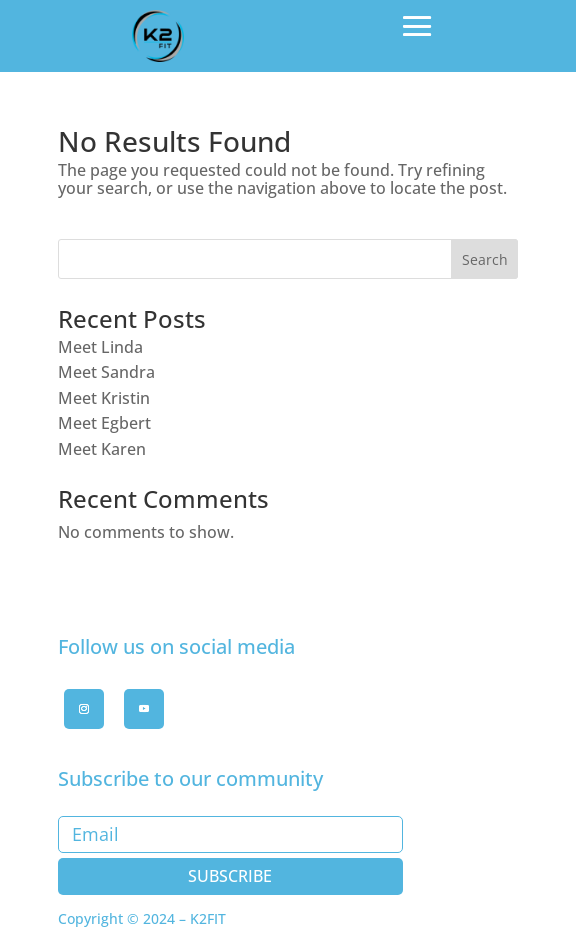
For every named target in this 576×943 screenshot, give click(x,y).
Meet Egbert (104, 423)
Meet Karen (102, 449)
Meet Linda (100, 347)
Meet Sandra (106, 372)
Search (485, 259)
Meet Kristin (104, 398)
